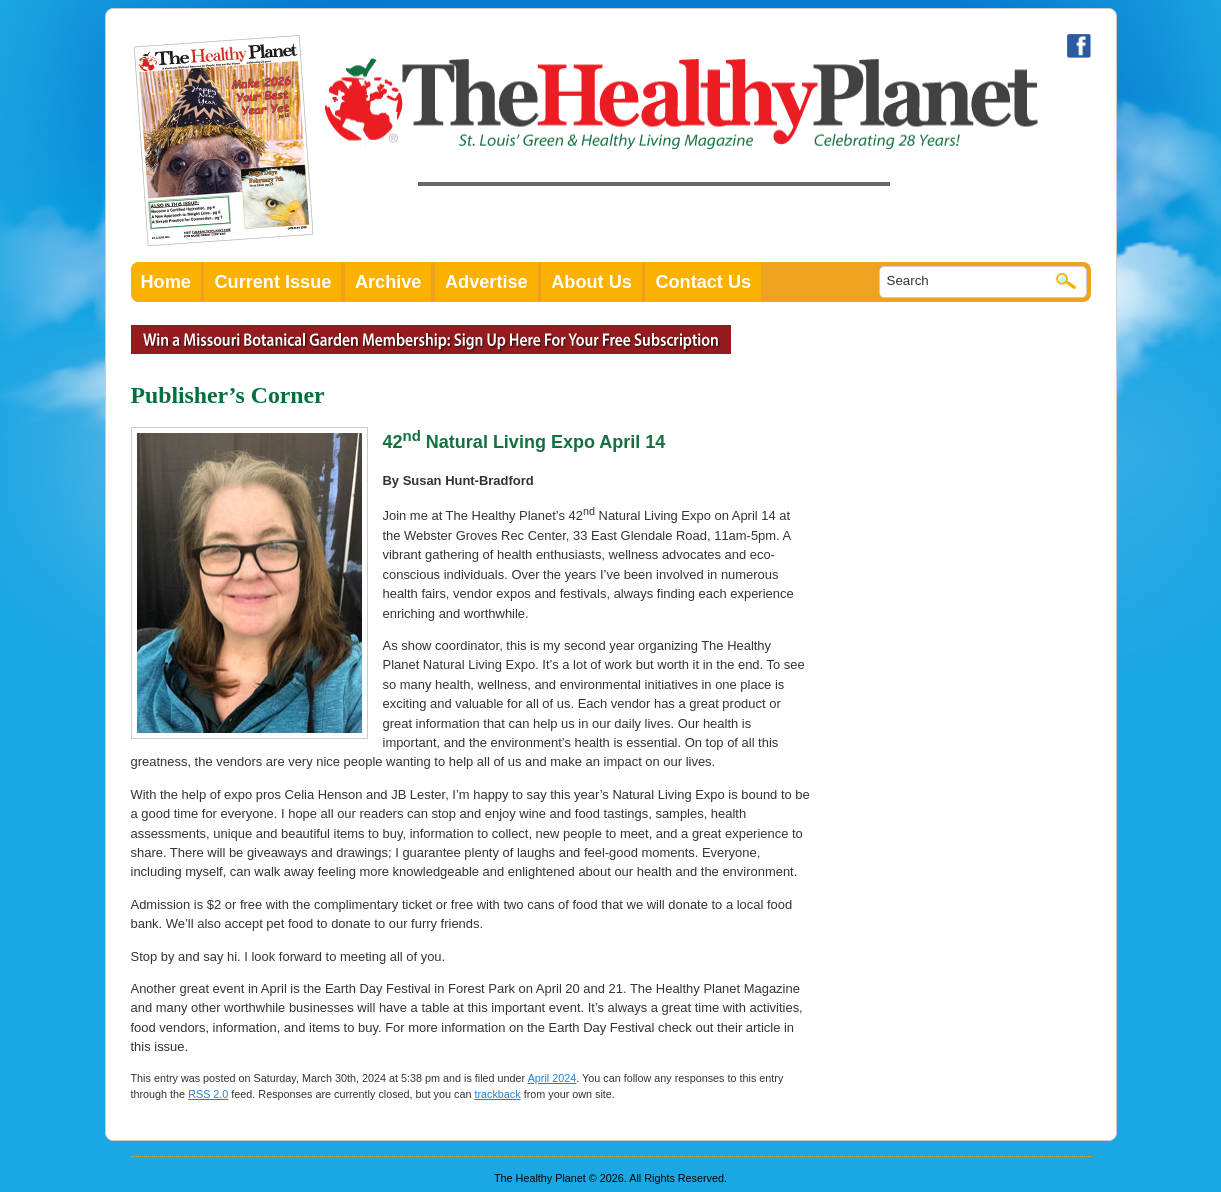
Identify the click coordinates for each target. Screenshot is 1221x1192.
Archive (388, 282)
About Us (591, 282)
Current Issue (272, 282)
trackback (497, 1094)
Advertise (486, 282)
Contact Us (703, 282)
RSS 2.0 (208, 1094)
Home (166, 282)
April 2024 (552, 1078)
